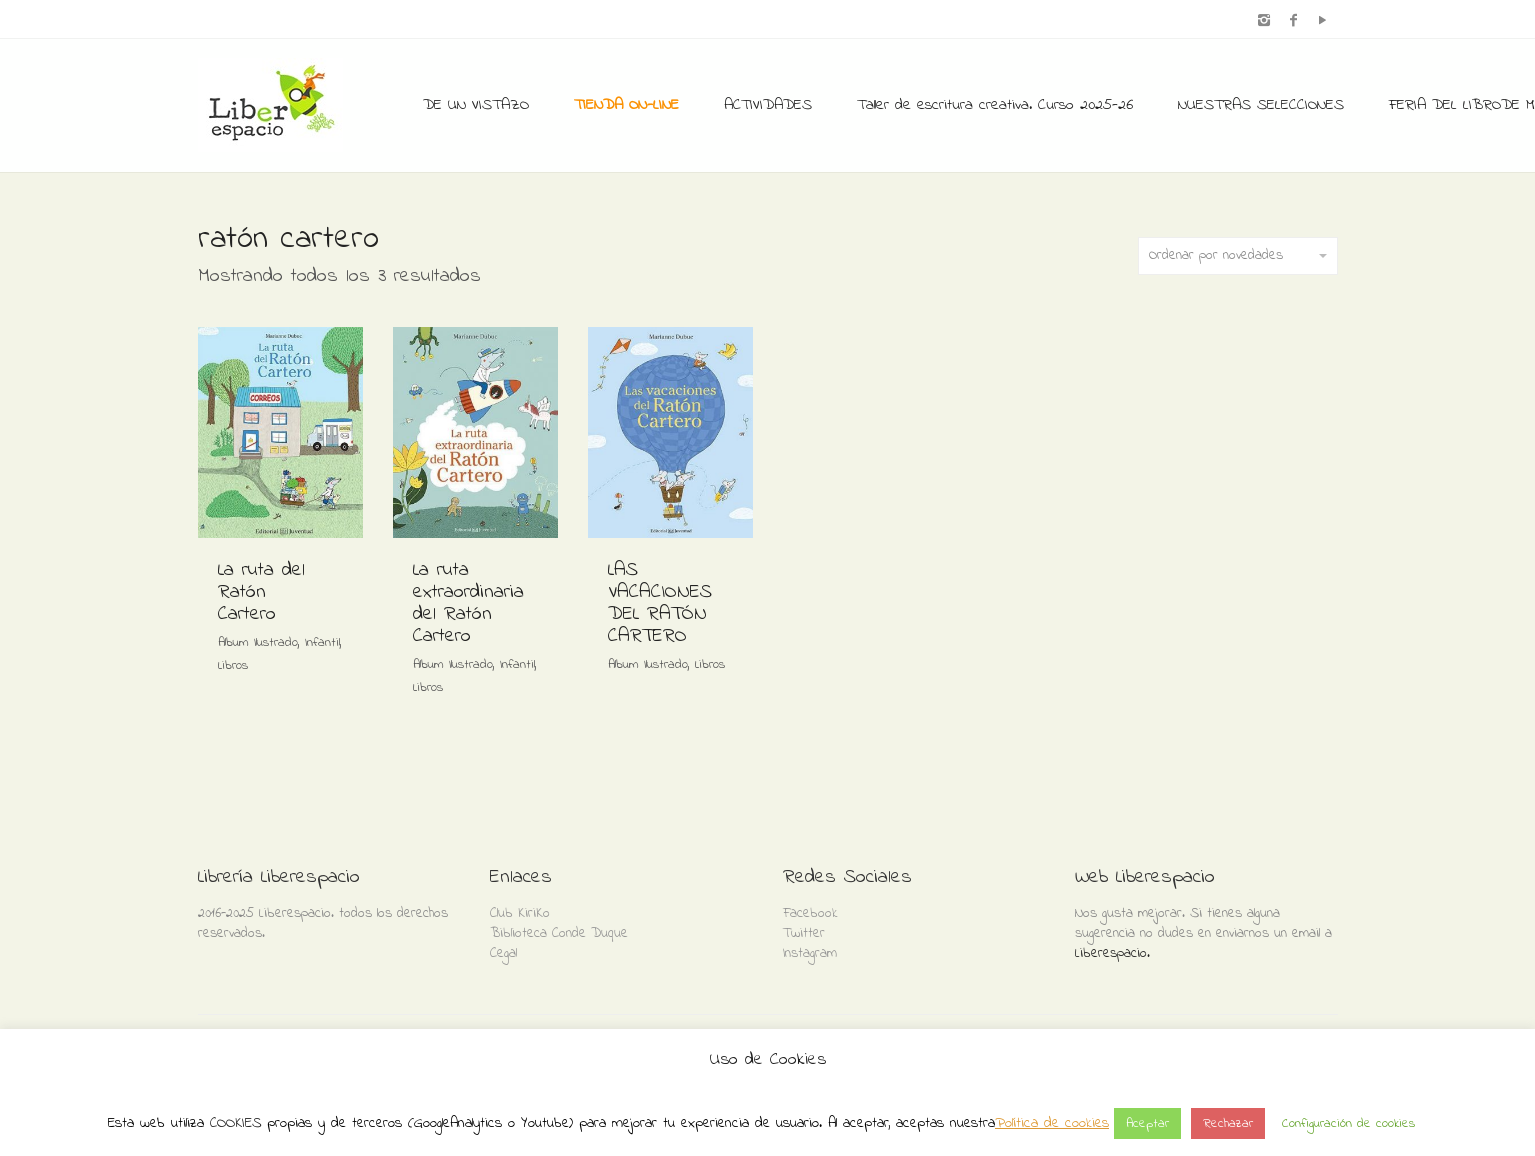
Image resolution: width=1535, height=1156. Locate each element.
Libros (233, 665)
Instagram (810, 953)
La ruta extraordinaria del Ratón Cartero (468, 603)
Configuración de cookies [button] (1348, 1123)
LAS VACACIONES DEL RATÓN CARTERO (660, 603)
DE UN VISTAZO (476, 105)
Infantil (322, 642)
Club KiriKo (520, 913)
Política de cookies (1052, 1123)
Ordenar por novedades (1238, 255)
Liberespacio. (1112, 953)
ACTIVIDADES (768, 105)
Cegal (503, 953)
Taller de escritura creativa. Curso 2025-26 (995, 105)
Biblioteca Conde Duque (559, 933)
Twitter (804, 933)
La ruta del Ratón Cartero (261, 592)
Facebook (810, 913)
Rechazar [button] (1228, 1123)
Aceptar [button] (1147, 1123)
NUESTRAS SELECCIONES (1261, 105)
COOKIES (235, 1123)
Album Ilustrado (258, 642)
